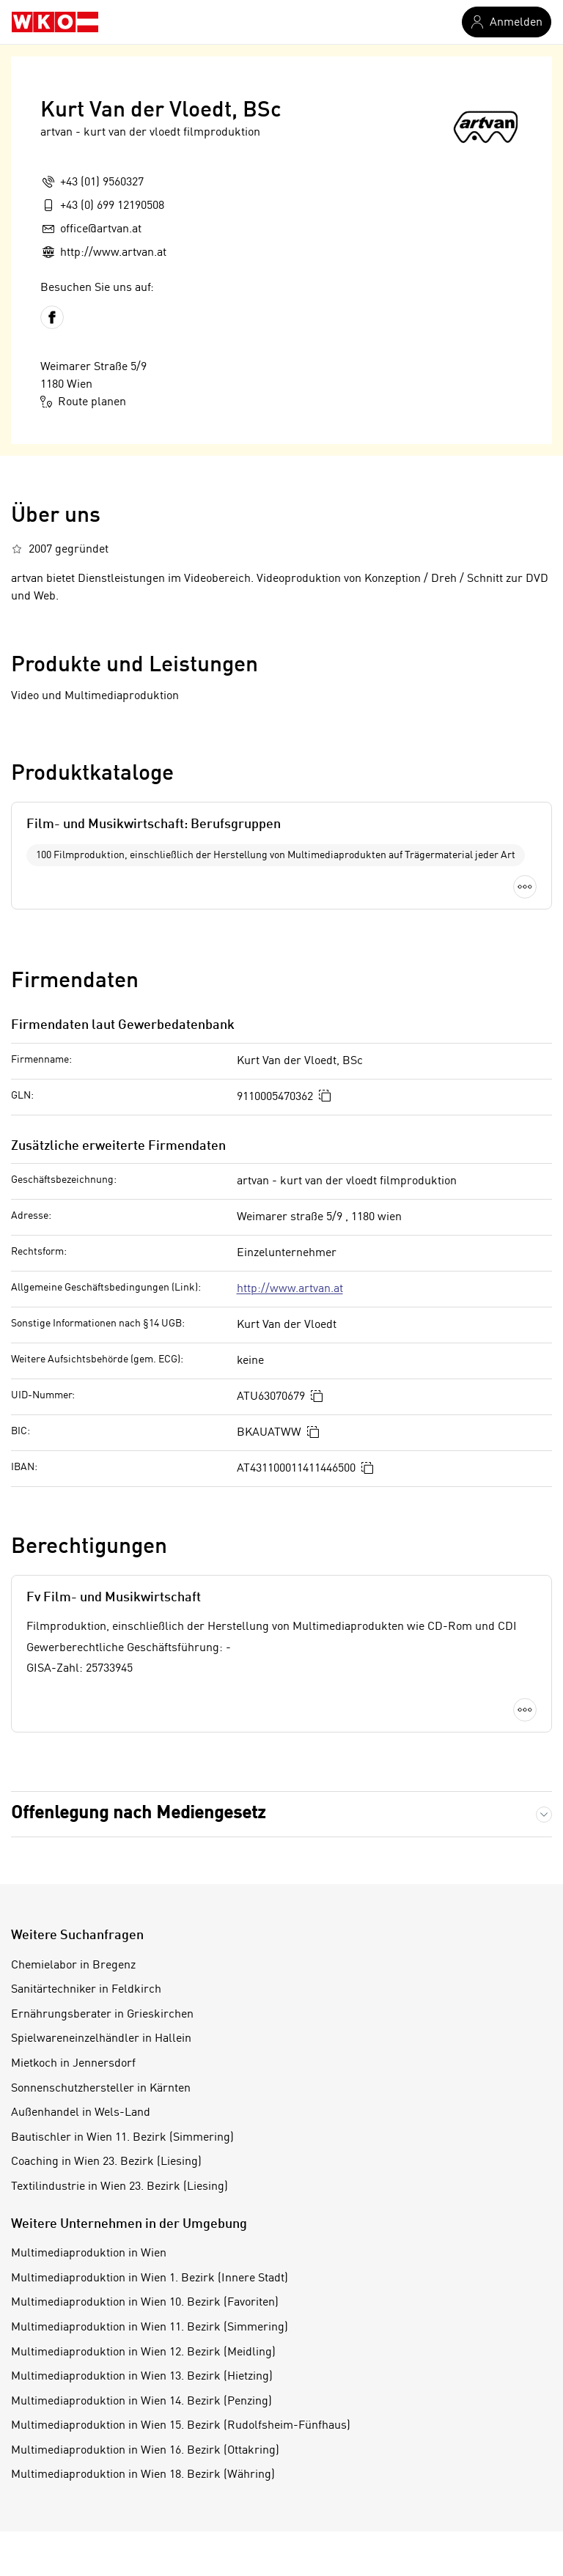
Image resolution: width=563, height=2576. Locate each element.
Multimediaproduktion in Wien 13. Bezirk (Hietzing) (142, 2377)
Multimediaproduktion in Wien (88, 2253)
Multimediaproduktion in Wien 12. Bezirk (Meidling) (143, 2352)
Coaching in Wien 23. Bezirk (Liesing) (106, 2162)
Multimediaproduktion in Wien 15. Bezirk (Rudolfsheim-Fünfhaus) (180, 2426)
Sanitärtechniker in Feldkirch (86, 1990)
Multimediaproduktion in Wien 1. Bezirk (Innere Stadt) (149, 2278)
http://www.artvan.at (290, 1289)
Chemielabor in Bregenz (73, 1965)
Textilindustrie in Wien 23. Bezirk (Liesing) (119, 2187)
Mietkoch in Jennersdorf (73, 2064)
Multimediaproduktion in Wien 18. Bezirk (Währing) (143, 2475)
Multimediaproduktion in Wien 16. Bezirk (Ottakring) (145, 2451)
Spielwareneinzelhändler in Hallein (101, 2039)
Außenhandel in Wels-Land (80, 2113)
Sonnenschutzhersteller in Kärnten (101, 2089)
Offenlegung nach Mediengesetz (138, 1814)
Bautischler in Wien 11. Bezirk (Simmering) (122, 2138)
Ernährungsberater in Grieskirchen (102, 2014)
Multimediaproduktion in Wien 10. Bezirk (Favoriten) (145, 2303)
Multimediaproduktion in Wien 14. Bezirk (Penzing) (141, 2401)
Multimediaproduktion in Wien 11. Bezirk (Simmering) (149, 2327)
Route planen (83, 401)
